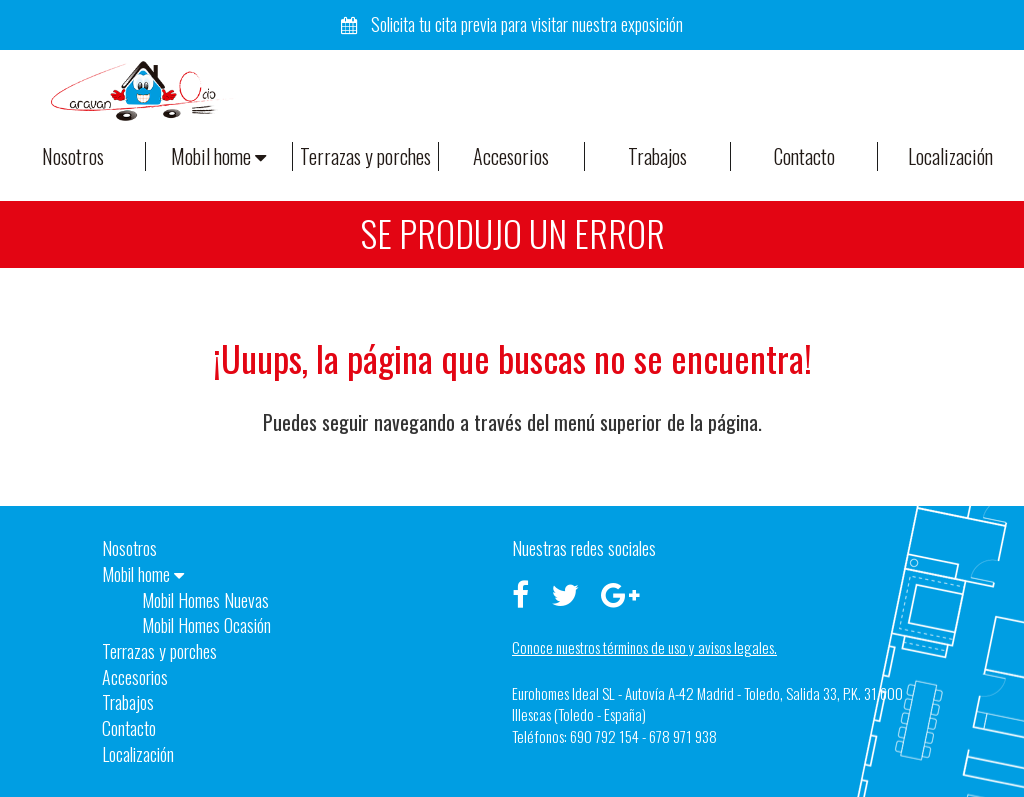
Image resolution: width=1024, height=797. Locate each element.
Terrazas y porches (365, 156)
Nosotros (73, 156)
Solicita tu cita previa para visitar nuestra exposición (512, 24)
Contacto (804, 156)
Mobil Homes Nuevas (205, 600)
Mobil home (218, 156)
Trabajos (657, 156)
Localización (950, 156)
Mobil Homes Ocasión (206, 625)
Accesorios (511, 156)
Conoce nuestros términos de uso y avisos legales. (644, 647)
